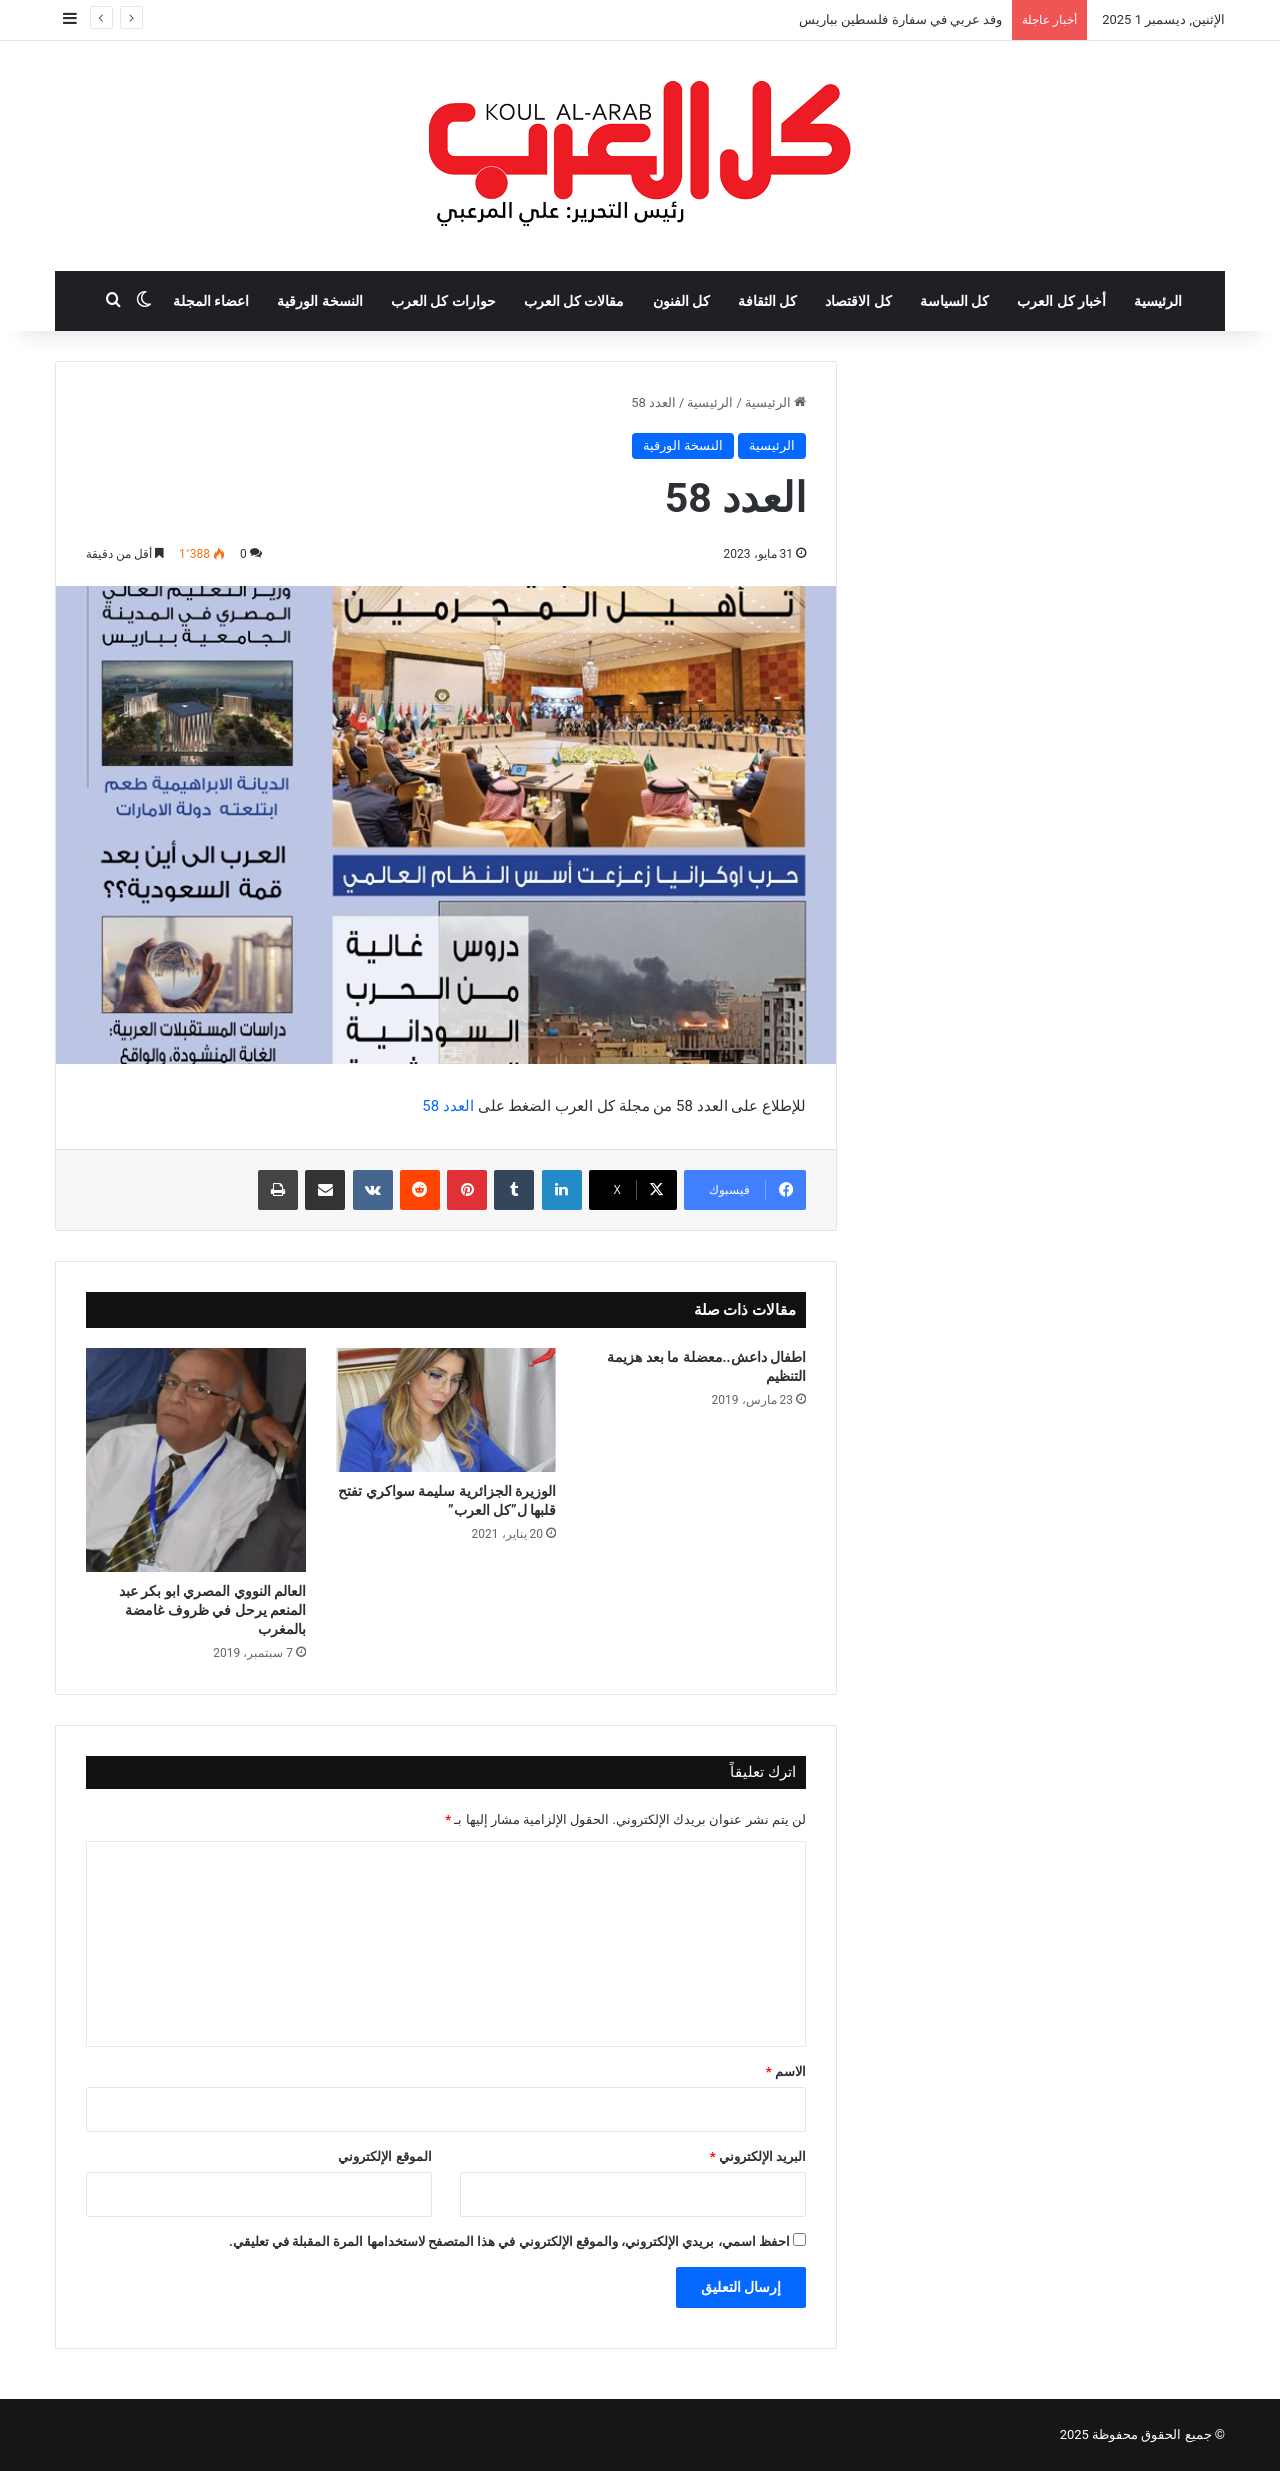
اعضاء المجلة (211, 301)
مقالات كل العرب (574, 301)
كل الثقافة (767, 301)
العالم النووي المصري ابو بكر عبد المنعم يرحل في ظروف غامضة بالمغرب (212, 1610)
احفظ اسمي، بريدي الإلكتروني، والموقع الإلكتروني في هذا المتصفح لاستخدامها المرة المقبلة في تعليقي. (509, 2241)
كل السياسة (954, 301)
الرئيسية (1158, 301)
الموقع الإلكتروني (384, 2156)
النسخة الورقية (319, 301)
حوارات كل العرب (443, 301)
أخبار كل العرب (1061, 301)
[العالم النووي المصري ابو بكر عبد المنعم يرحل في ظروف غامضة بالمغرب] (196, 1460)
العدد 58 (448, 1106)
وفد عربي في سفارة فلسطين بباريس (900, 19)
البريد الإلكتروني (758, 2156)
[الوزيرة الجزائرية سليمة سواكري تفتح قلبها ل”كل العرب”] (446, 1410)
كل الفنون (681, 301)
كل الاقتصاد (858, 301)
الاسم (786, 2071)
